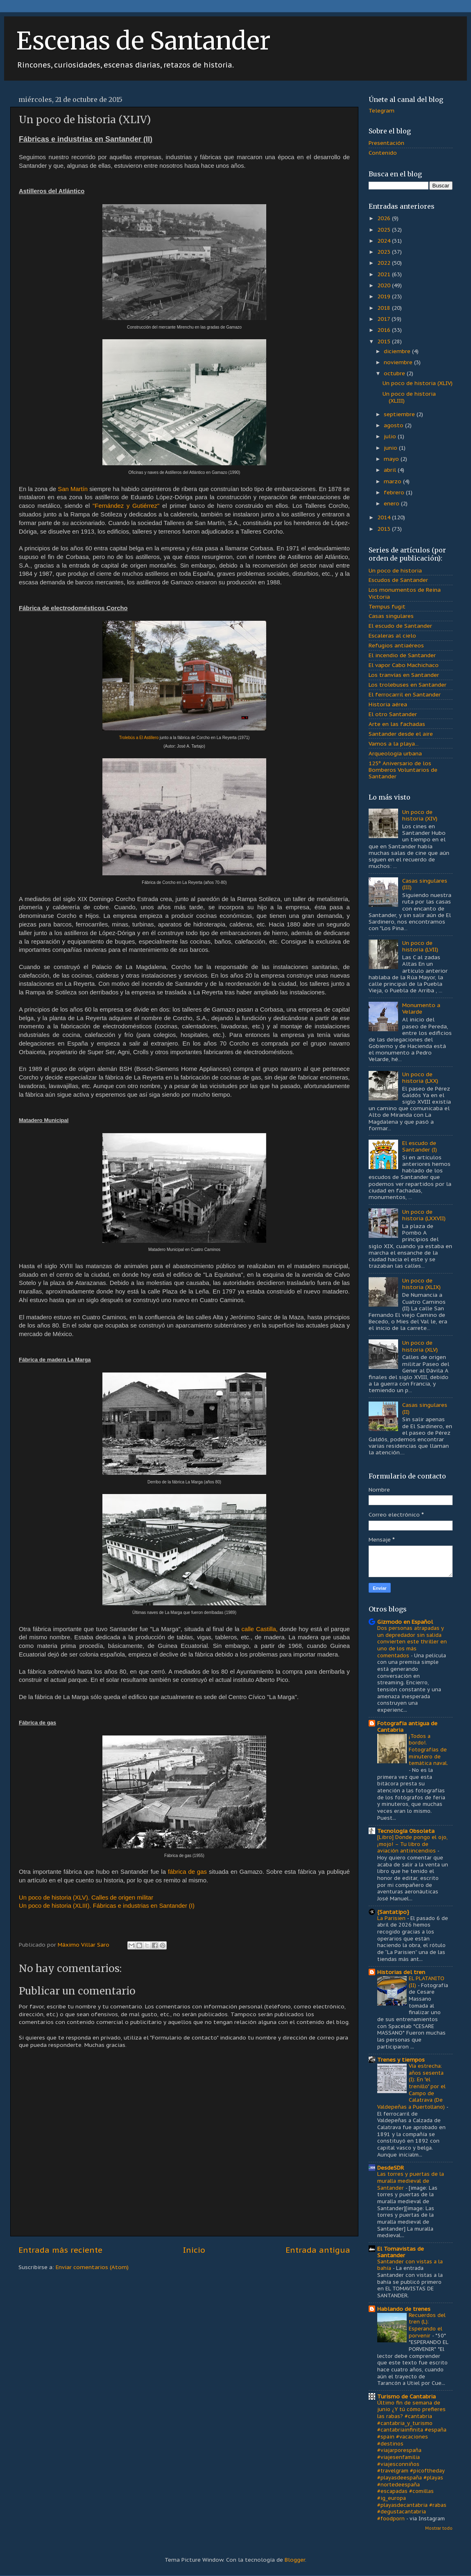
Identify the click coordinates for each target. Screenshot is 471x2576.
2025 (384, 229)
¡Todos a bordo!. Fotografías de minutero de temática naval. (428, 1750)
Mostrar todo (439, 2528)
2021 (384, 274)
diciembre (398, 351)
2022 (384, 262)
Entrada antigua (317, 2250)
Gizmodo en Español (405, 1621)
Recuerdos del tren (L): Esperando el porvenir (427, 2325)
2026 (384, 218)
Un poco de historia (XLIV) (418, 383)
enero (392, 503)
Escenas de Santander (143, 40)
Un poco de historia (395, 570)
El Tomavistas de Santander (400, 2252)
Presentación (386, 142)
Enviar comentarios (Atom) (92, 2267)
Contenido (383, 152)
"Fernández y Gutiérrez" (126, 506)
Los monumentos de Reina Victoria (405, 593)
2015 (384, 341)
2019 (384, 296)
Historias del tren (401, 1972)
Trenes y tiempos (401, 2059)
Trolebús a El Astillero (139, 737)
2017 (384, 318)
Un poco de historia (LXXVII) (424, 1215)
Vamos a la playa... (394, 743)
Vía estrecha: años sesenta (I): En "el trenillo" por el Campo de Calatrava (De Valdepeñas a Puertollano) (411, 2086)
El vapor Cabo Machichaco (404, 665)
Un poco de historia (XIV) (419, 815)
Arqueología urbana (395, 753)
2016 (384, 330)
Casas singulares (391, 616)
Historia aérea (388, 704)
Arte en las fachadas (397, 724)
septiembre (400, 414)
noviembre (399, 362)
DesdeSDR (390, 2167)
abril (391, 469)
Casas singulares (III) (424, 884)
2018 (384, 307)
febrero (395, 492)
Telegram (381, 110)
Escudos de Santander (398, 580)
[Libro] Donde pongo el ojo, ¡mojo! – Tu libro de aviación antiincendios (412, 1844)
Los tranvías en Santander (404, 674)
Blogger (295, 2559)
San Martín (73, 489)
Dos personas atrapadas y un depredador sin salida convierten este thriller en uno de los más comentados (412, 1642)
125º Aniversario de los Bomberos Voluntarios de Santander (403, 770)
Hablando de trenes (403, 2308)
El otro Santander (393, 714)
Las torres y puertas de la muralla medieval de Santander (410, 2180)
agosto (394, 425)
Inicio (194, 2250)
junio (391, 447)
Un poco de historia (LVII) (420, 946)
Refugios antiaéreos (396, 645)
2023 (384, 251)
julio (391, 436)
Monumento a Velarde (421, 1008)
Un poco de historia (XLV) (420, 1346)
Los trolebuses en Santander (407, 684)
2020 (384, 285)
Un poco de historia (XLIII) (409, 397)
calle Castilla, (260, 1629)
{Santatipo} (393, 1912)
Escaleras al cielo (392, 635)
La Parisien (392, 1918)
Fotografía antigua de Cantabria (407, 1726)
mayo (392, 458)
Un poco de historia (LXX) (420, 1077)
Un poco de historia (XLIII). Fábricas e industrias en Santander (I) (107, 1905)
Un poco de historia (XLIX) (421, 1284)
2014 (384, 517)
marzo (393, 481)
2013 (384, 528)
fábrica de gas (187, 1871)
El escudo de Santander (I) (419, 1146)
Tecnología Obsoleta (406, 1831)
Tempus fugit (387, 606)
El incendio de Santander (402, 655)
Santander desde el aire (401, 733)
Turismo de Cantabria (406, 2396)
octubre (395, 373)
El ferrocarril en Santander (405, 694)
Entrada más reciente (60, 2250)
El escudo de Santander (400, 625)
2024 (384, 240)
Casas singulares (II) (424, 1408)
